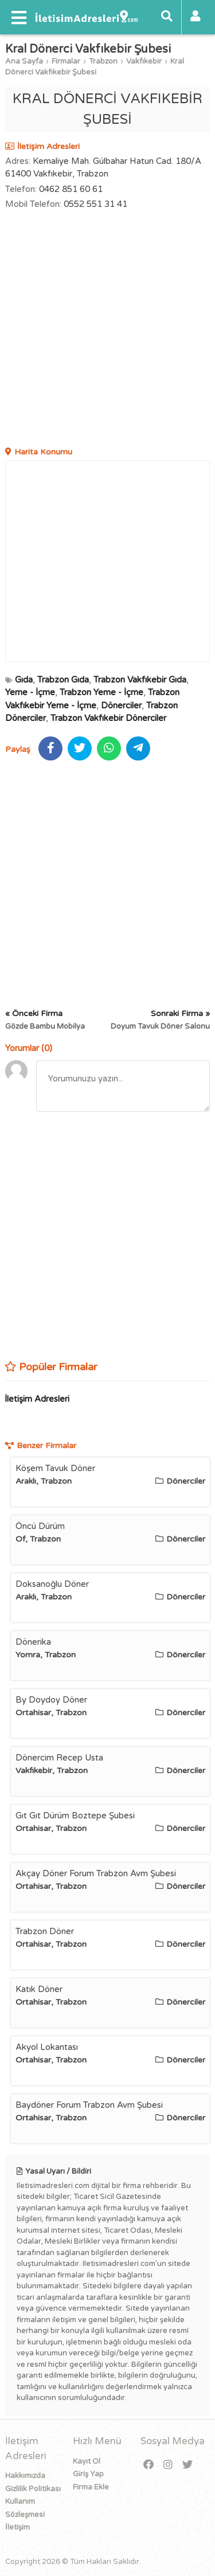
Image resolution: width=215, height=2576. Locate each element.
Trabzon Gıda (63, 680)
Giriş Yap (88, 2474)
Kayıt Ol (86, 2461)
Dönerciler (121, 705)
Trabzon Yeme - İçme (101, 692)
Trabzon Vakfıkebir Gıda (139, 680)
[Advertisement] (107, 329)
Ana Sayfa (24, 61)
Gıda (24, 680)
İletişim (17, 2527)
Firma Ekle (91, 2487)
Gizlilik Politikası (33, 2488)
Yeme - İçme (30, 692)
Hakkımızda (25, 2475)
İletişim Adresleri (37, 1399)
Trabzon (103, 61)
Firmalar (66, 61)
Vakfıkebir (144, 61)
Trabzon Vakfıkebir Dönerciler (108, 718)
